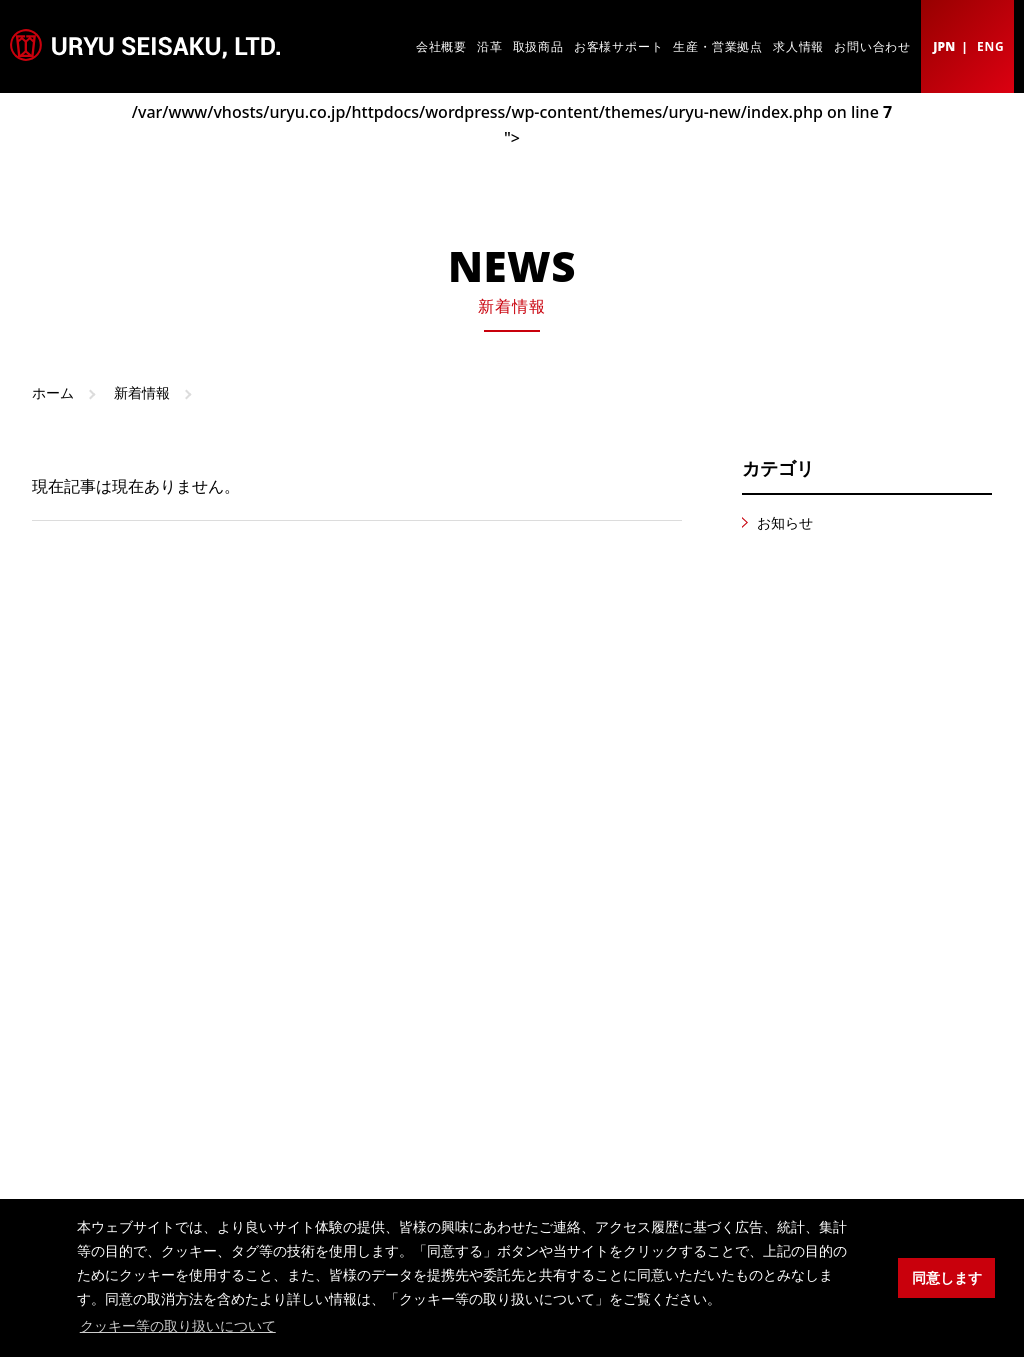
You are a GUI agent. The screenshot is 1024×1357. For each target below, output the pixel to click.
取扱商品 (538, 46)
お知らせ (785, 522)
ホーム (53, 392)
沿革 (490, 46)
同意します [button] (947, 1278)
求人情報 (798, 46)
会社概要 (441, 46)
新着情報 (142, 392)
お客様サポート (619, 46)
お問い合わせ (872, 46)
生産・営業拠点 (718, 46)
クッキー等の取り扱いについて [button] (178, 1326)
